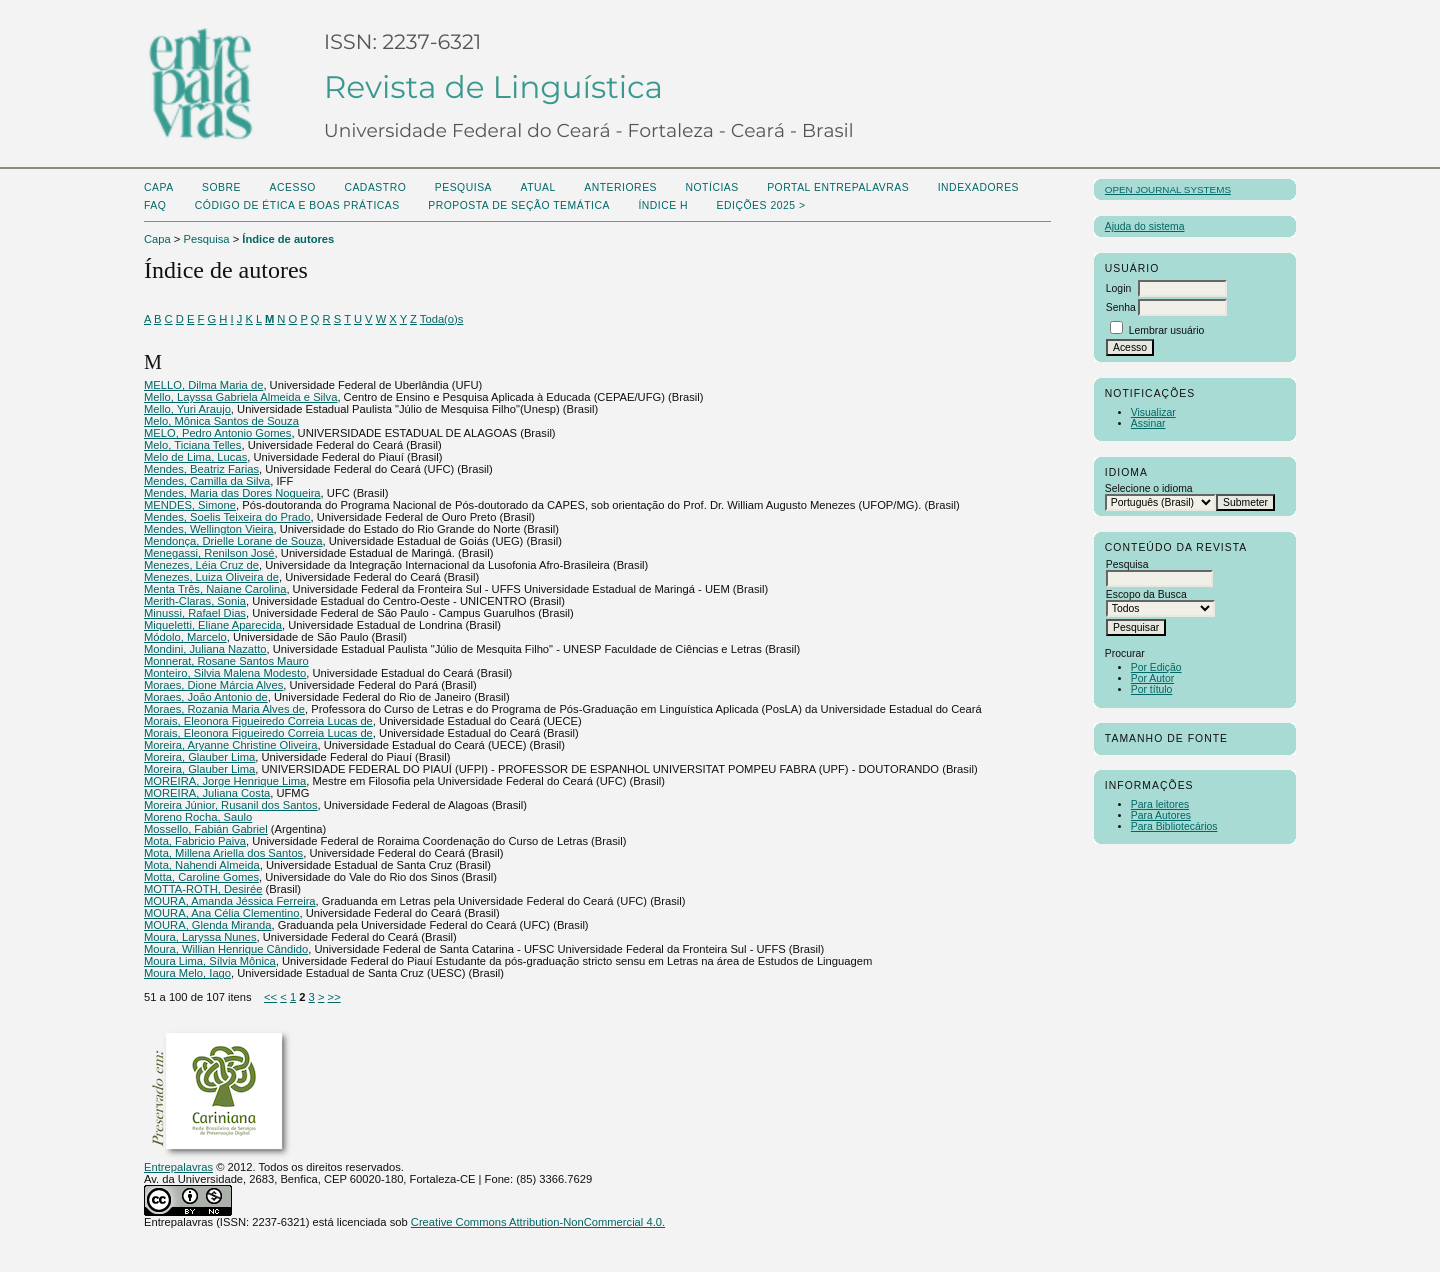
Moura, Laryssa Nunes (200, 937)
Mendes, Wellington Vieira (209, 529)
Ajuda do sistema (1145, 226)
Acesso (293, 187)
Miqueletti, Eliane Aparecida (213, 625)
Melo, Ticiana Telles (192, 445)
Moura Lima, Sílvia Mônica (210, 961)
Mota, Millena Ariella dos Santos (223, 853)
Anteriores (620, 187)
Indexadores (978, 187)
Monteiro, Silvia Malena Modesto (225, 673)
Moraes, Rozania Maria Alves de (224, 709)
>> (334, 997)
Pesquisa (463, 187)
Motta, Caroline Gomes (201, 877)
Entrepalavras (178, 1167)
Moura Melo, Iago (187, 973)
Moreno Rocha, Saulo (198, 817)
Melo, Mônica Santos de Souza (221, 421)
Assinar (1148, 423)
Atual (538, 187)
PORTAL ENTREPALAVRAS (838, 187)
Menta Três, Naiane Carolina (215, 589)
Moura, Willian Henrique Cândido (226, 949)
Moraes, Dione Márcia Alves (213, 685)
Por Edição (1156, 667)
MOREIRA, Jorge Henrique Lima (225, 781)
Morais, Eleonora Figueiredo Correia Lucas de (258, 721)
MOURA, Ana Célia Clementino (221, 913)
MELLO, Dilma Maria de (203, 385)
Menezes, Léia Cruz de (201, 565)
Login (1118, 288)
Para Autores (1161, 815)
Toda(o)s (442, 319)
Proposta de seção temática (519, 205)
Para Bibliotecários (1174, 826)
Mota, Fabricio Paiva (195, 841)
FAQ (155, 205)
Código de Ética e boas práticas (297, 205)
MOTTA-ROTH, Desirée (203, 889)
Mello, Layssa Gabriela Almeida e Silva (240, 397)
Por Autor (1152, 678)
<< (270, 997)
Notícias (711, 187)
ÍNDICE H (663, 205)
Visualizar (1153, 412)
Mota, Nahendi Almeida (202, 865)
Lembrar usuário (1167, 330)
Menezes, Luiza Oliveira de (211, 577)
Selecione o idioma (1149, 488)
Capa (159, 187)
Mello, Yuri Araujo (187, 409)
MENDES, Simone (190, 505)
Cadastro (375, 187)
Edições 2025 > (761, 205)
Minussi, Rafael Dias (195, 613)
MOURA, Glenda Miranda (207, 925)
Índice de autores (288, 239)
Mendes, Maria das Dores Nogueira (232, 493)
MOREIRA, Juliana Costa (207, 793)
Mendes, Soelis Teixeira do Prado (227, 517)
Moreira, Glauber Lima (199, 757)
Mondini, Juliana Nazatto (205, 649)
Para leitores (1160, 804)
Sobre (221, 187)
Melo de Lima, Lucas (195, 457)
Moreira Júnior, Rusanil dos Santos (231, 805)
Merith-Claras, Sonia (195, 601)
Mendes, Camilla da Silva (207, 481)
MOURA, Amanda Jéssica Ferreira (230, 901)
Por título (1152, 689)
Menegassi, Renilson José (209, 553)
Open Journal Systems (1168, 189)
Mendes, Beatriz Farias (201, 469)
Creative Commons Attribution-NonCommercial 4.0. (538, 1222)
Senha (1121, 307)
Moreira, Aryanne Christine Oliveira (230, 745)
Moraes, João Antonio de (206, 697)
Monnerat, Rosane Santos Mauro (226, 661)
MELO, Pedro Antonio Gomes (217, 433)
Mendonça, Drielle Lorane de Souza (233, 541)
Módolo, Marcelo (185, 637)
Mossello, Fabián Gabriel (206, 829)
